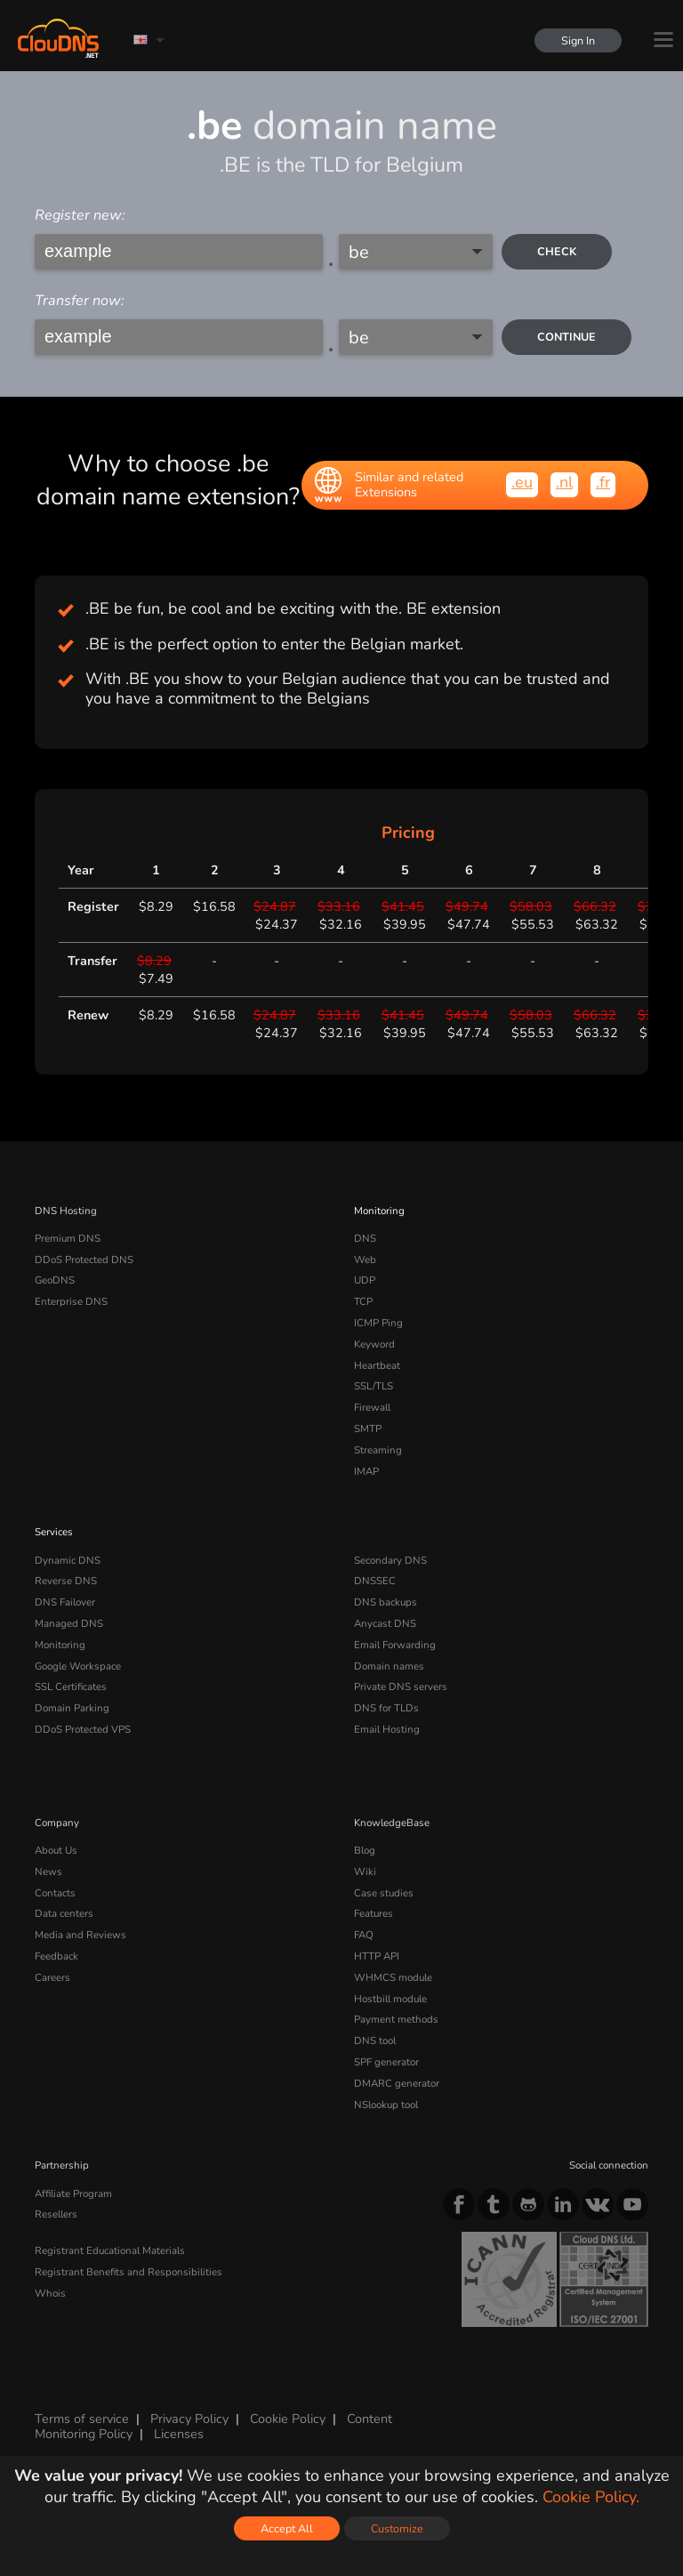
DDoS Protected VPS (83, 1729)
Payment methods (396, 2019)
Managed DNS (69, 1623)
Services (54, 1532)
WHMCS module (393, 1977)
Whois (50, 2293)
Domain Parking (72, 1708)
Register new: (80, 215)
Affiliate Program (73, 2193)
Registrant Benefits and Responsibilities (128, 2272)
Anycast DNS (385, 1623)
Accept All (287, 2528)
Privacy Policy (189, 2418)
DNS (365, 1238)
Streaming (378, 1450)
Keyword (374, 1344)
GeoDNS (55, 1280)
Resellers (56, 2214)
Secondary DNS (390, 1560)
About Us (56, 1850)
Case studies (384, 1893)
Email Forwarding (395, 1645)
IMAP (366, 1471)
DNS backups (385, 1602)
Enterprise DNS (71, 1301)
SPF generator (386, 2062)
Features (373, 1913)
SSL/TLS (373, 1386)
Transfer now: (80, 300)
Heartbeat (377, 1365)
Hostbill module (390, 1999)
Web (365, 1259)
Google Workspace (78, 1666)
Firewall (372, 1407)
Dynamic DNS (67, 1560)
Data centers (64, 1913)
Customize (397, 2528)
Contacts (55, 1893)
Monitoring (379, 1210)
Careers (52, 1977)
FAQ (364, 1935)
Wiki (365, 1871)
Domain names (389, 1666)
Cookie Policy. (590, 2497)
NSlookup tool (386, 2104)
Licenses (179, 2434)
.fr (603, 482)
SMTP (368, 1428)
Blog (364, 1850)
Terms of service (82, 2418)
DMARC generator (396, 2083)
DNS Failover (65, 1602)
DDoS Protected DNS (84, 1259)
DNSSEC (375, 1581)
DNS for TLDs (386, 1708)
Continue (566, 336)
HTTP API (376, 1956)
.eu (522, 482)
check (556, 251)
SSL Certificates (71, 1686)
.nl (564, 482)
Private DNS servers (400, 1686)
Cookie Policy (287, 2418)
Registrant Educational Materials (110, 2250)
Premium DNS (67, 1238)
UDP (364, 1280)
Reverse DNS (66, 1581)
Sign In (578, 40)
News (48, 1871)
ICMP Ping (378, 1323)
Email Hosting (387, 1729)
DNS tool (375, 2040)
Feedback (56, 1956)
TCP (363, 1301)
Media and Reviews (80, 1935)
